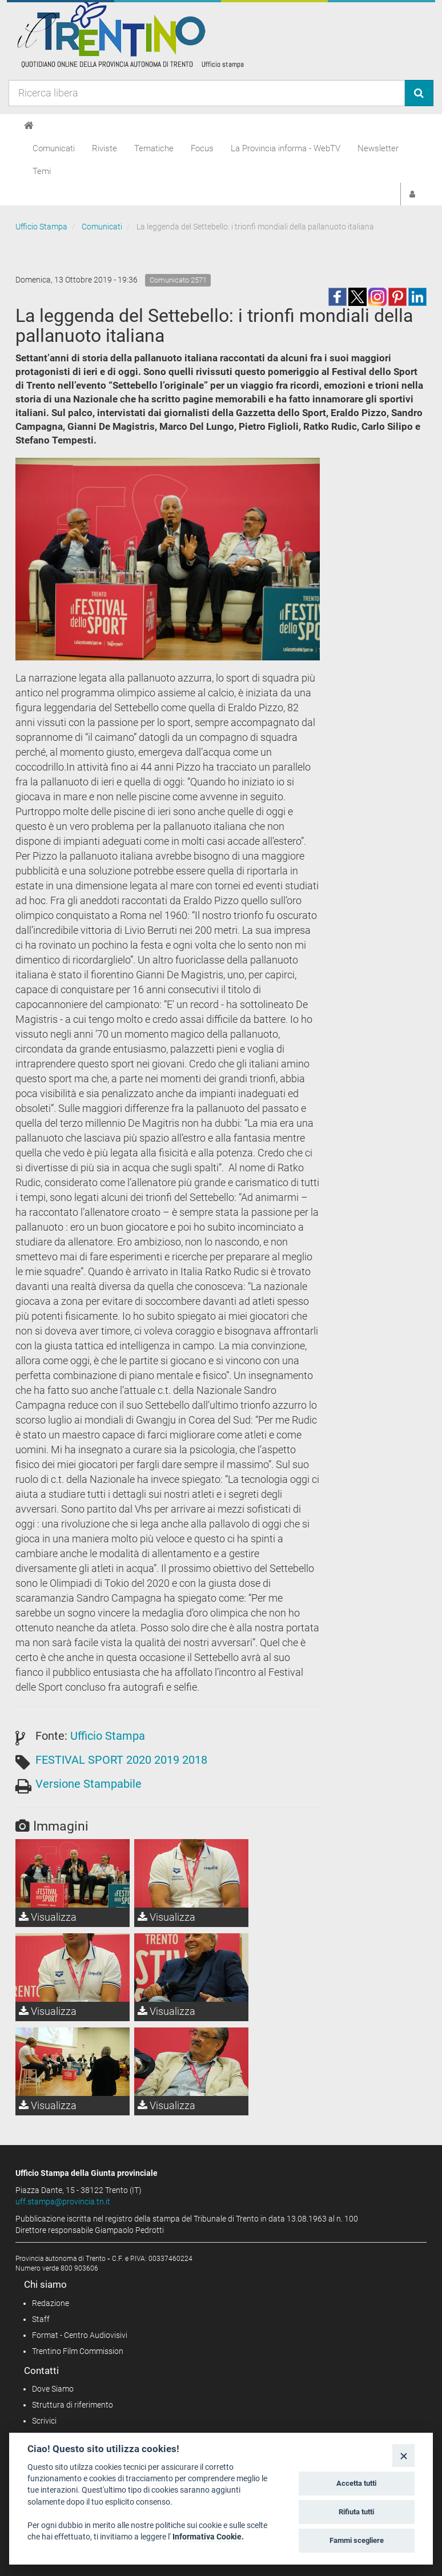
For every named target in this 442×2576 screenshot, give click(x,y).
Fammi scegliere (357, 2540)
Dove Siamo (53, 2388)
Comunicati (54, 148)
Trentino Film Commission (77, 2351)
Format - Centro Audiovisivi (79, 2335)
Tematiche (154, 148)
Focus (202, 148)
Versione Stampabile (88, 1784)
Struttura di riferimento (72, 2404)
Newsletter (378, 148)
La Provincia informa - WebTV (285, 148)
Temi (42, 171)
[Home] (28, 125)
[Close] (403, 2455)
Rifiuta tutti (356, 2512)
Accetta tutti (356, 2483)
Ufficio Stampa (41, 226)
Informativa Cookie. (208, 2536)
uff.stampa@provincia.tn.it (62, 2201)
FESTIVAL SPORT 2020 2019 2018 (121, 1760)
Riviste (104, 148)
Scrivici (44, 2420)
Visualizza (48, 1917)
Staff (41, 2319)
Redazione (50, 2303)
